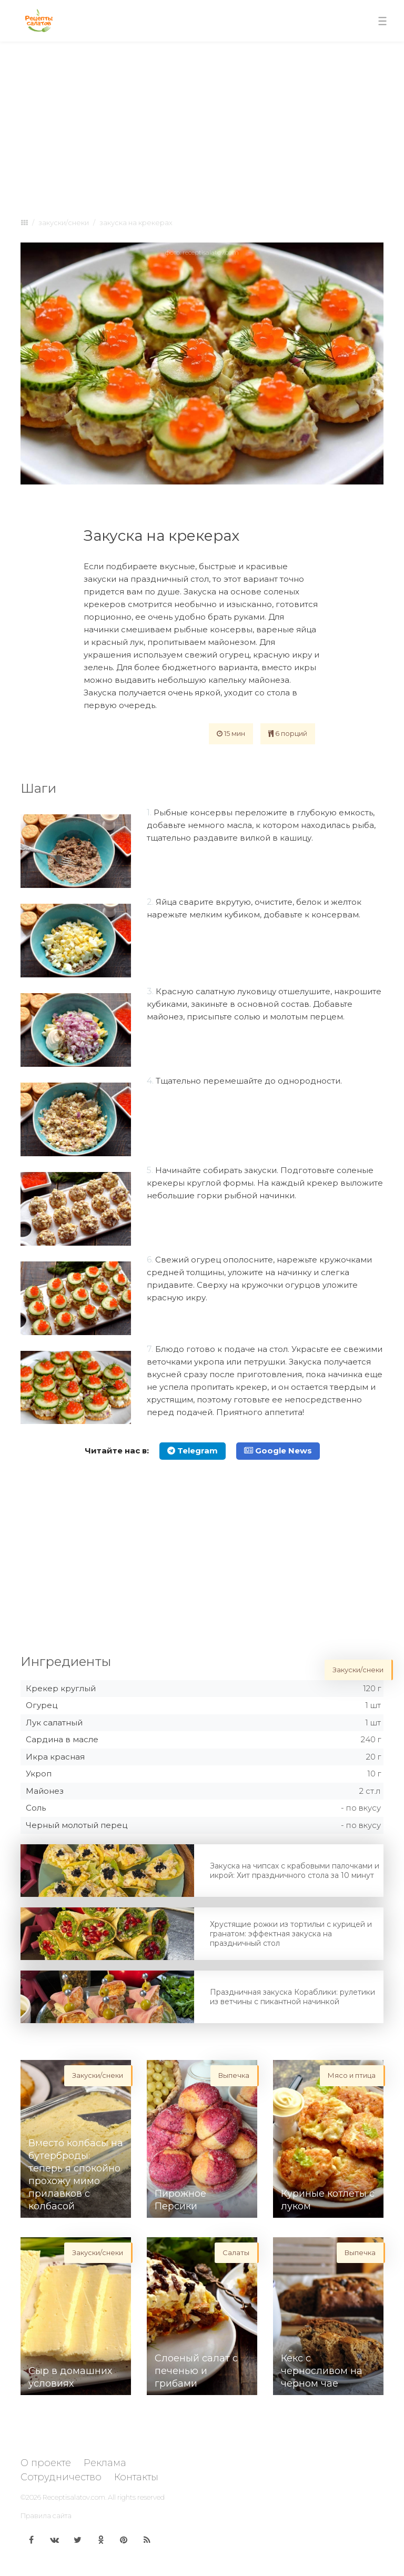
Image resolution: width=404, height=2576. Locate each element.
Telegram (192, 1451)
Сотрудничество (61, 2477)
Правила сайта (46, 2515)
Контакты (136, 2477)
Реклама (105, 2463)
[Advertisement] (202, 127)
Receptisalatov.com (74, 2497)
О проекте (46, 2463)
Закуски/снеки (63, 222)
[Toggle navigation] (382, 21)
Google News (278, 1451)
